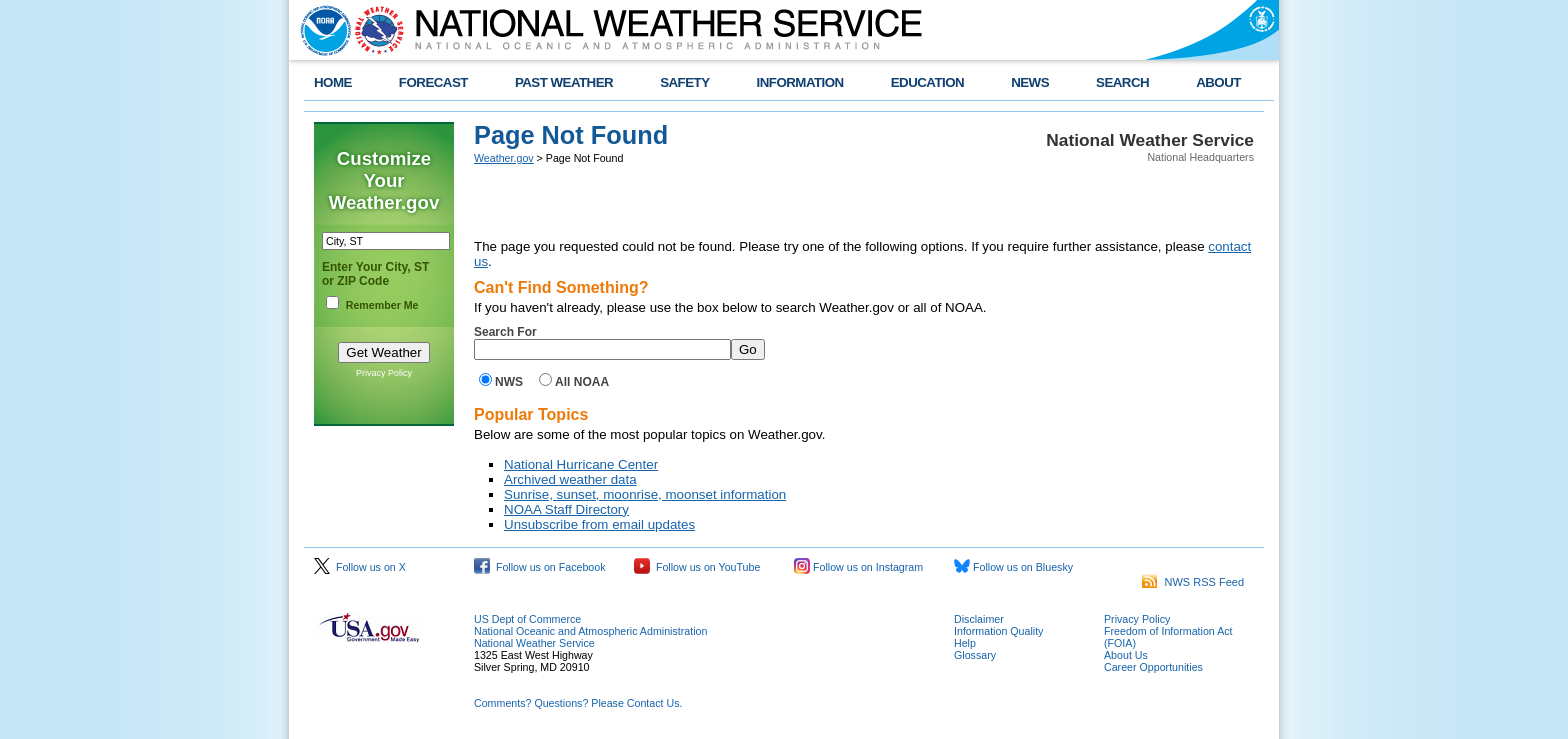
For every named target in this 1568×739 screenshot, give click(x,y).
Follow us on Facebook (540, 567)
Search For (505, 332)
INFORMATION (800, 82)
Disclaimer (979, 619)
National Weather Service (534, 643)
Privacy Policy (384, 373)
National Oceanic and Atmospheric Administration (590, 631)
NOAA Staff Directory (566, 509)
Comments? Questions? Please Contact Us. (578, 703)
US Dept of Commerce (527, 619)
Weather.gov (504, 158)
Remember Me (382, 305)
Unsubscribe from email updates (599, 524)
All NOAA (582, 382)
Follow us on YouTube (697, 567)
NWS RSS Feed (1193, 582)
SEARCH (1122, 82)
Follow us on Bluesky (1013, 567)
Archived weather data (570, 479)
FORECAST (433, 82)
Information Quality (998, 631)
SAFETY (684, 82)
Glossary (975, 655)
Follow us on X (360, 567)
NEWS (1030, 82)
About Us (1126, 655)
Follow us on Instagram (858, 567)
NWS (509, 382)
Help (965, 643)
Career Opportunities (1153, 667)
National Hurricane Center (581, 464)
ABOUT (1218, 82)
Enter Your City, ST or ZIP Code (375, 274)
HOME (333, 82)
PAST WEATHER (564, 82)
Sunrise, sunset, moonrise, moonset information (645, 494)
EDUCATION (927, 82)
